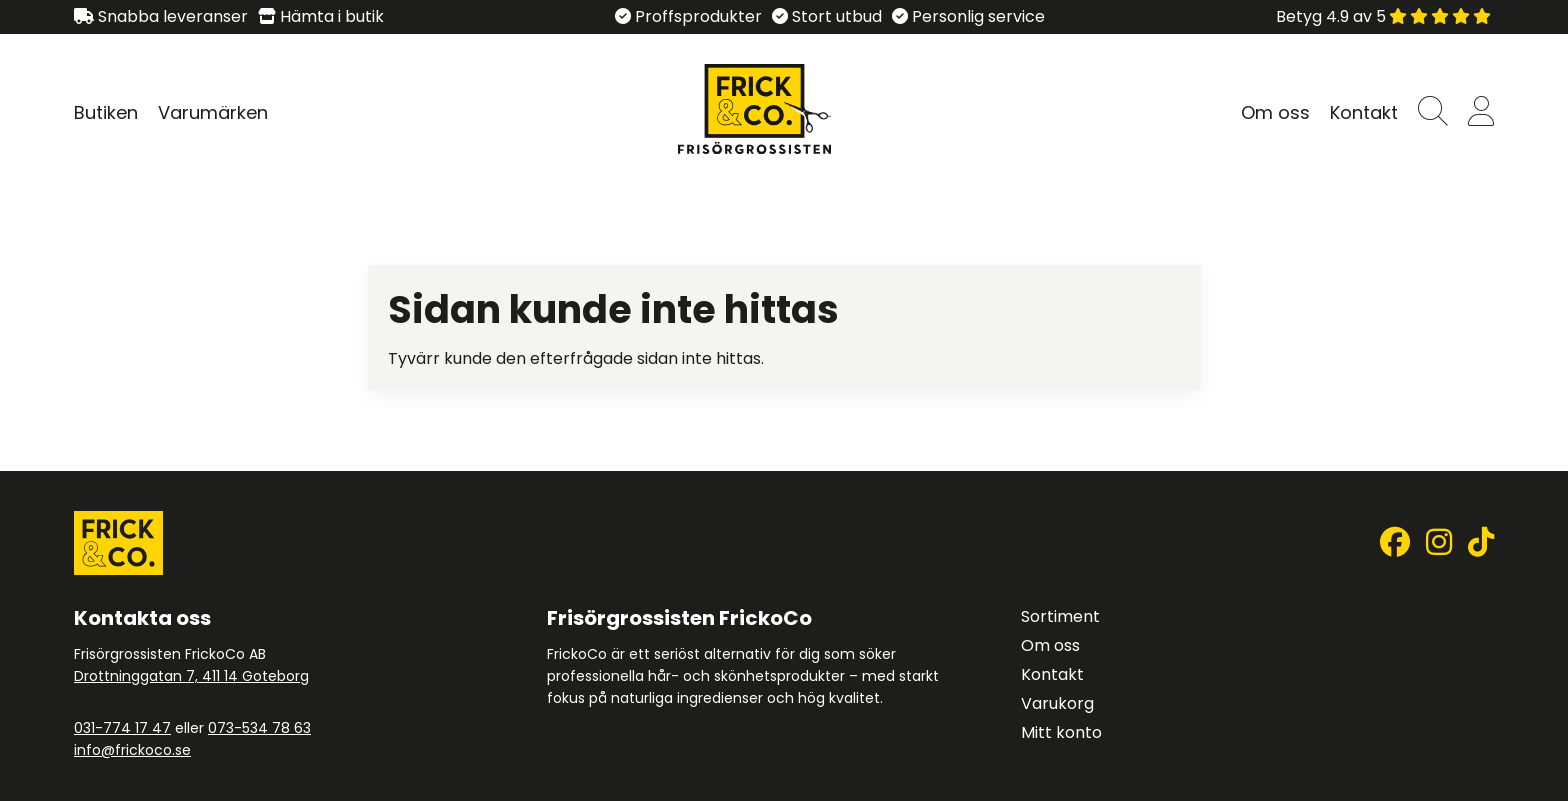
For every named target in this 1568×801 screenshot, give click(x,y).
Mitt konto (1061, 732)
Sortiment (1060, 616)
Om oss (1275, 112)
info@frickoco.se (132, 750)
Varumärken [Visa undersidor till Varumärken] (213, 112)
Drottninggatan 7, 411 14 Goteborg (191, 676)
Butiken (106, 112)
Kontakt (1364, 112)
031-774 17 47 (122, 728)
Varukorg (1057, 703)
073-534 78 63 (259, 728)
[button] (1433, 112)
